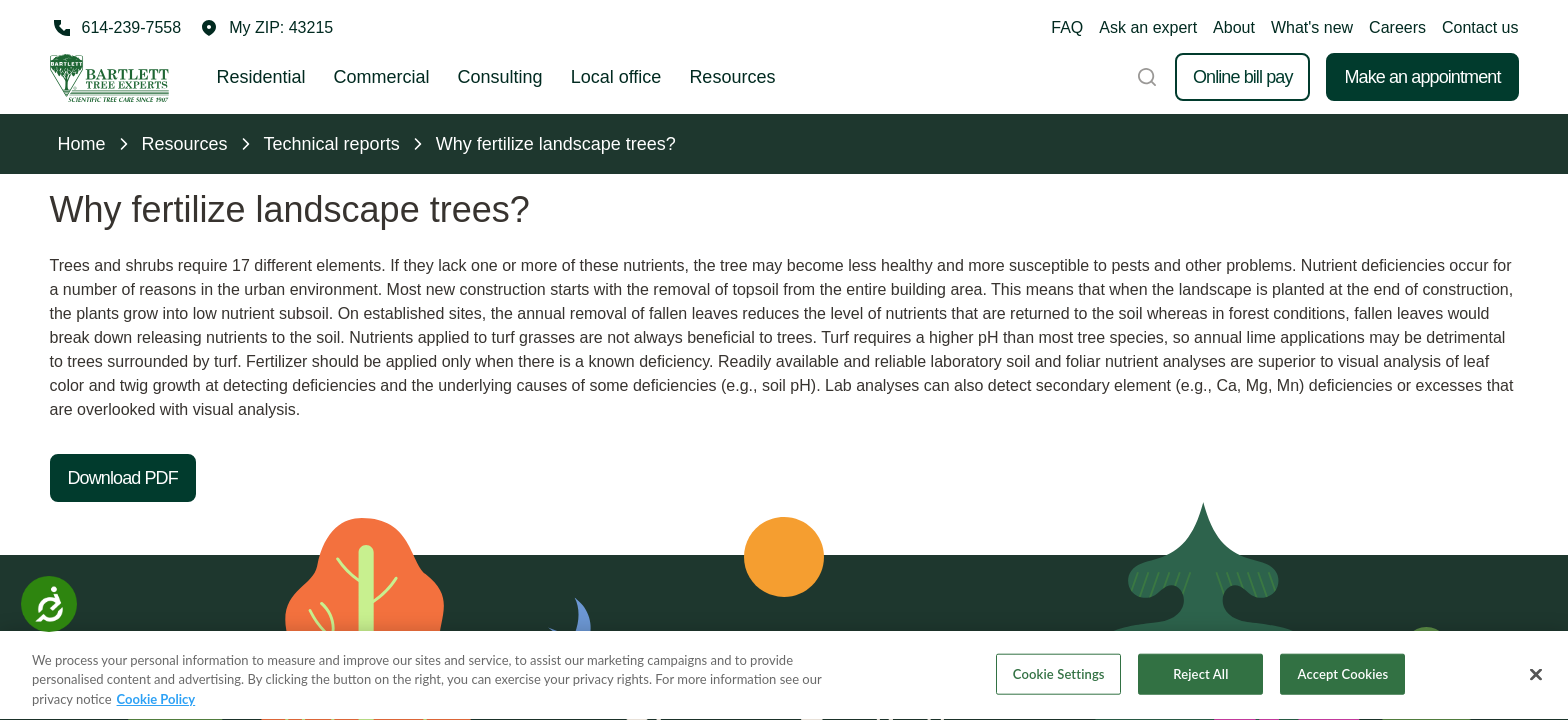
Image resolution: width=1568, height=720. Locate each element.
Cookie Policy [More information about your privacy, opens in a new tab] (156, 701)
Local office (616, 77)
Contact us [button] (1480, 27)
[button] (267, 28)
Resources (732, 77)
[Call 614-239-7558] (116, 28)
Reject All (1200, 675)
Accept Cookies (1343, 675)
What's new (1312, 27)
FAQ (1067, 27)
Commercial (382, 77)
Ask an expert (1148, 27)
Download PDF (123, 478)
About (1234, 27)
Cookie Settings (1059, 675)
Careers (1397, 27)
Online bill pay (1243, 77)
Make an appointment (1422, 77)
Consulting (500, 77)
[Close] (1536, 676)
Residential (261, 77)
